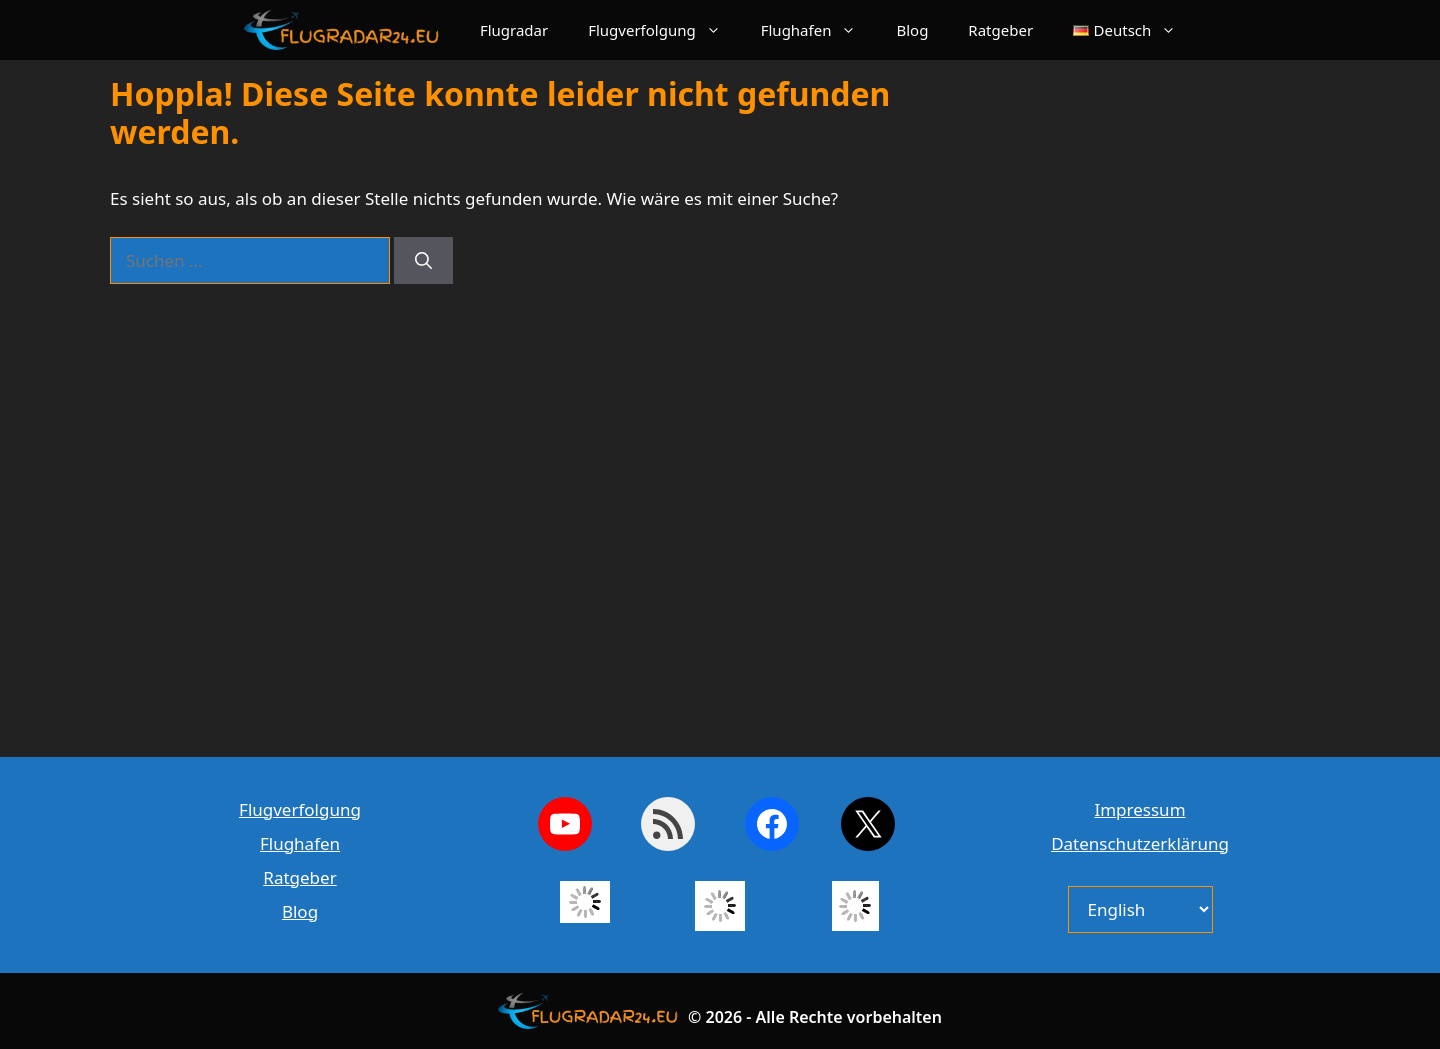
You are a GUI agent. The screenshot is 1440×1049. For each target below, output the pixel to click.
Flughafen (819, 30)
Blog (912, 30)
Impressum (1139, 809)
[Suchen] (423, 261)
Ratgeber (1000, 30)
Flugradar (514, 30)
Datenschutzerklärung (1140, 843)
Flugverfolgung (664, 30)
